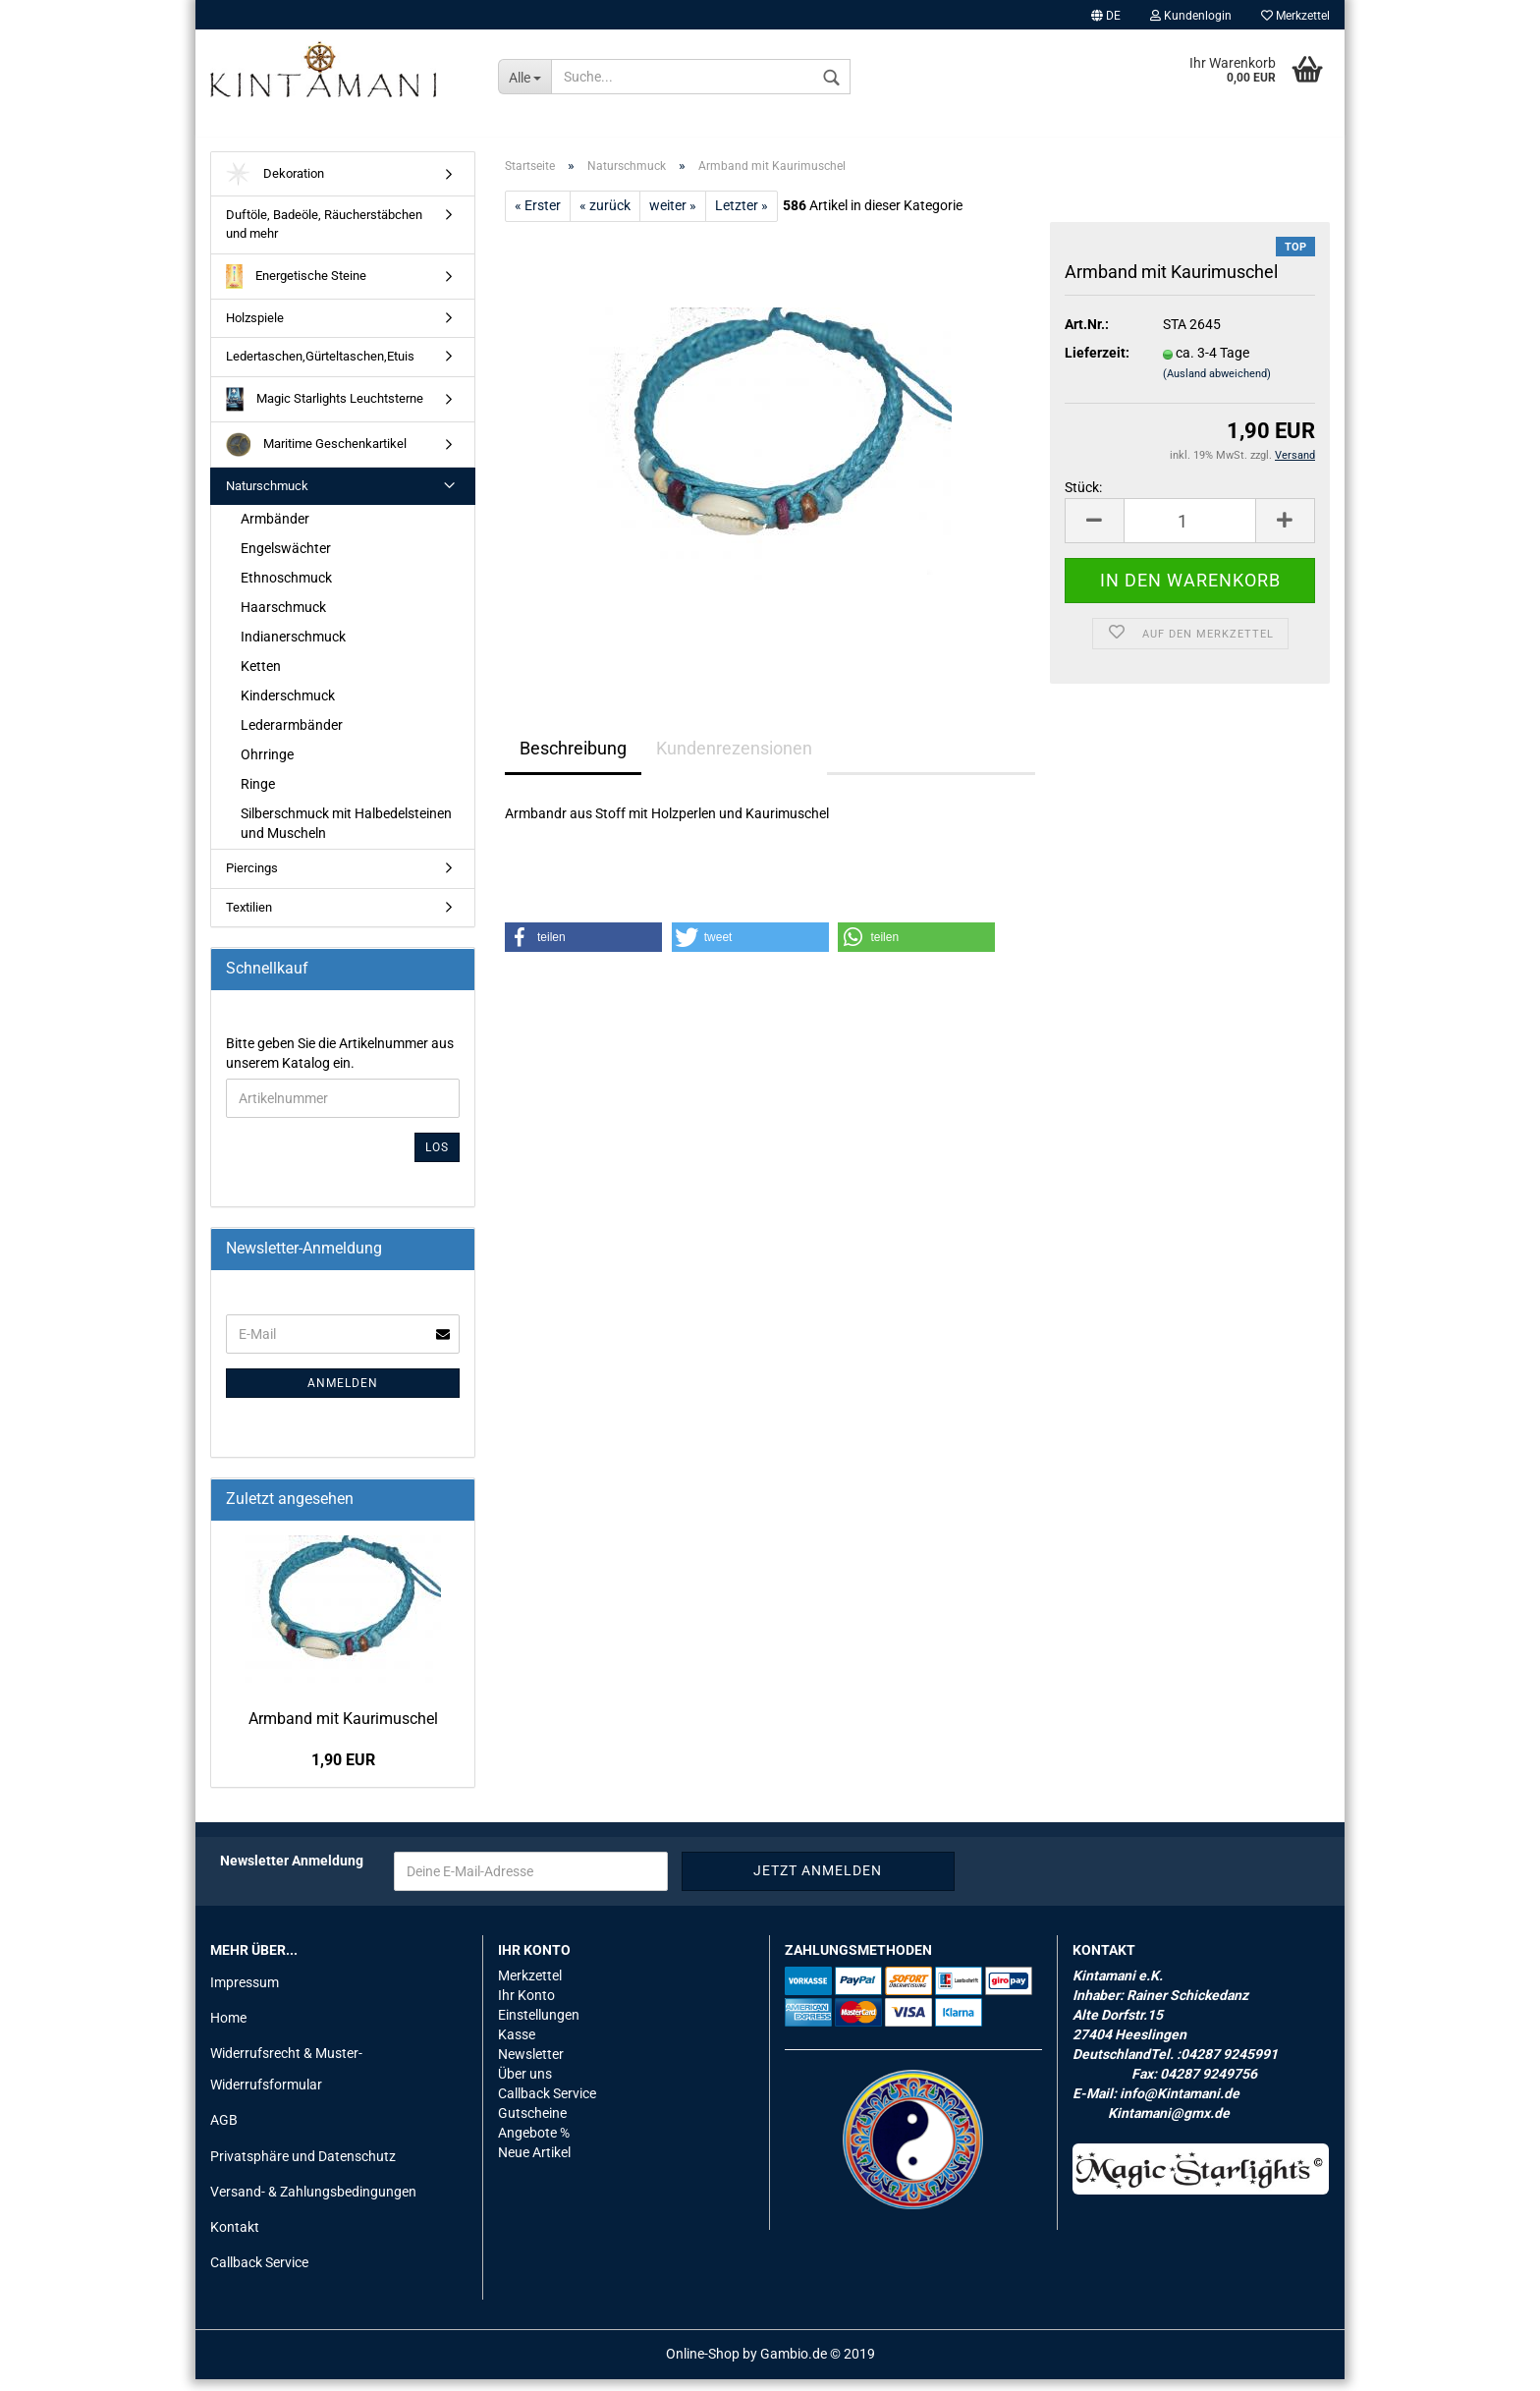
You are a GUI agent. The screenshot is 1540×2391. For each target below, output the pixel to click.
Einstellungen (538, 2025)
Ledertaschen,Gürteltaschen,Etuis (320, 367)
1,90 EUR (343, 1771)
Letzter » (741, 216)
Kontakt (234, 2238)
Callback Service (259, 2273)
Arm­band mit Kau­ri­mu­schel (343, 1729)
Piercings (252, 878)
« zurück (605, 216)
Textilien (249, 918)
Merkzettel (1295, 16)
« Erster (538, 216)
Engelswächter (286, 559)
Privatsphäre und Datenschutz (303, 2167)
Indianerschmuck (293, 647)
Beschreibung (573, 759)
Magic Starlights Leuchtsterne (324, 410)
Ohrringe (267, 765)
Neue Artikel (534, 2163)
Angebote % (534, 2143)
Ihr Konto (526, 2006)
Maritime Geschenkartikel (316, 455)
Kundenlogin (1191, 16)
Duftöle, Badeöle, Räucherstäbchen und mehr (324, 235)
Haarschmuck (283, 618)
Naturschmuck (267, 496)
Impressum (244, 1993)
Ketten (261, 677)
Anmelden (342, 1394)
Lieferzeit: (1097, 364)
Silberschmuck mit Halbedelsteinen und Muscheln (346, 834)
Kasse (516, 2045)
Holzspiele (255, 328)
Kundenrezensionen (734, 759)
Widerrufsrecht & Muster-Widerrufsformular (286, 2079)
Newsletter (531, 2065)
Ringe (258, 795)
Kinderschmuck (288, 706)
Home (228, 2028)
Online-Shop (703, 2365)
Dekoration (275, 185)
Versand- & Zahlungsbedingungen (313, 2202)
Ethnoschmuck (286, 588)
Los (437, 1158)
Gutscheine (532, 2124)
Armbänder (275, 530)
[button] (583, 948)
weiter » (672, 216)
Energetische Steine (296, 287)
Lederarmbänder (292, 736)
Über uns (525, 2084)
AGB (224, 2132)
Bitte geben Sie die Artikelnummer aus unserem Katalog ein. (340, 1064)
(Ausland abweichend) (1217, 385)
